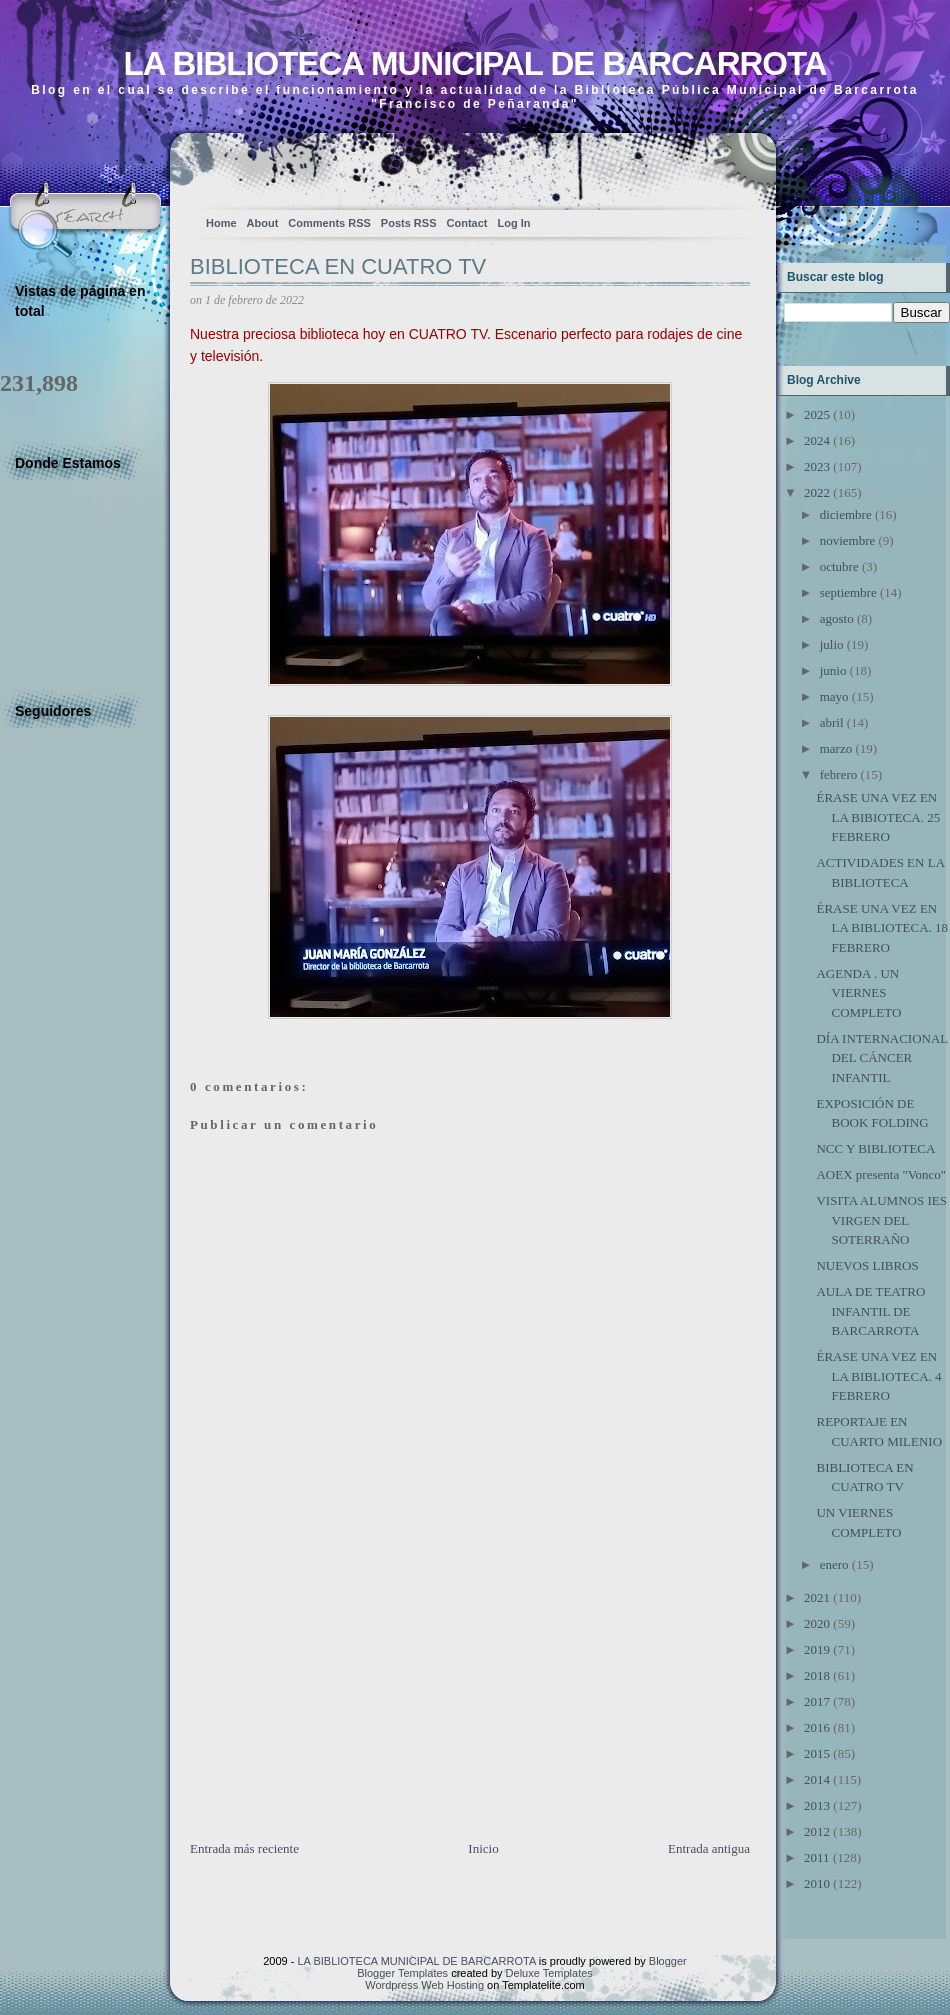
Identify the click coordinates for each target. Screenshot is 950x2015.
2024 (817, 440)
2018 (817, 1675)
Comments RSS (329, 223)
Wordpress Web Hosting (424, 1985)
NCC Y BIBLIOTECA (875, 1148)
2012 (817, 1831)
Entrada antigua (709, 1848)
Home (221, 223)
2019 (817, 1649)
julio (832, 644)
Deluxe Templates (549, 1973)
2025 (817, 414)
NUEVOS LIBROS (867, 1265)
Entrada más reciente (244, 1848)
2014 (817, 1779)
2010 (817, 1883)
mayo (834, 696)
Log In (513, 223)
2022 (817, 492)
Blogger (668, 1961)
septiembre (848, 592)
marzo (836, 748)
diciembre (846, 514)
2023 (817, 466)
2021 (817, 1597)
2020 (817, 1623)
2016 (817, 1727)
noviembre (848, 540)
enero (834, 1564)
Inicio (483, 1848)
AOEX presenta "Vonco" (881, 1174)
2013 (817, 1805)
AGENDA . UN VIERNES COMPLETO (858, 993)
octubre (839, 566)
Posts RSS (409, 223)
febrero (839, 774)
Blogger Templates (402, 1973)
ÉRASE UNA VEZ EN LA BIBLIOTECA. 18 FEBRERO (882, 928)
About (263, 223)
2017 (817, 1701)
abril (832, 722)
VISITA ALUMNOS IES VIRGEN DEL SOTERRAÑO (881, 1220)
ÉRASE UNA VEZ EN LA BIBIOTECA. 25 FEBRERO (878, 817)
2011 (817, 1857)
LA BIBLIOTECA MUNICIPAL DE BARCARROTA (474, 63)
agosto (837, 618)
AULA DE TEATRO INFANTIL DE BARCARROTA (870, 1311)
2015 (817, 1753)
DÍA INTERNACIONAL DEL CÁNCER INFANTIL (881, 1058)
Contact (467, 223)
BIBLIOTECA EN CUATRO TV (338, 266)
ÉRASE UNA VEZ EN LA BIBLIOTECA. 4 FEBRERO (878, 1376)
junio (833, 670)
